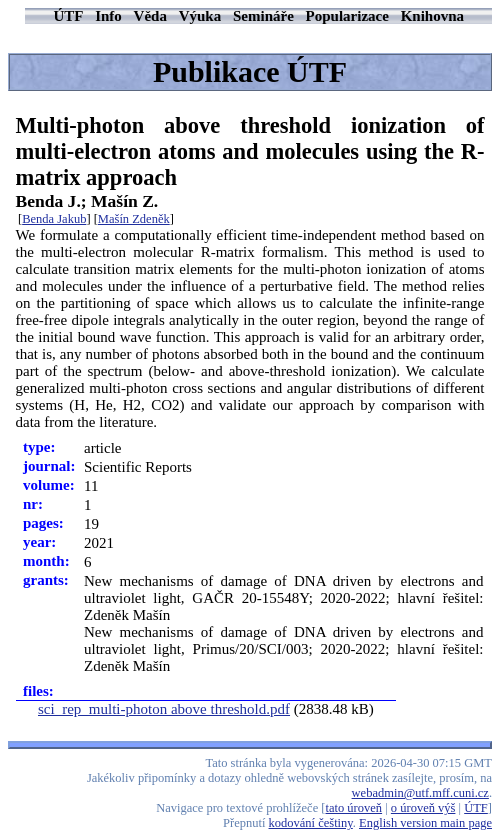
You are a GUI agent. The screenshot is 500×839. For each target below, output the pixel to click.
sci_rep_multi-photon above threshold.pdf (164, 709)
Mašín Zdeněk (134, 219)
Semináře (263, 16)
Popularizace (347, 16)
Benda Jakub (54, 219)
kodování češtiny (311, 823)
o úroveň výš (423, 808)
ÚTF (68, 16)
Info (108, 16)
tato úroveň (354, 808)
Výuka (200, 16)
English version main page (425, 823)
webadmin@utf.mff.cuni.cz (420, 793)
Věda (150, 16)
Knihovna (432, 16)
